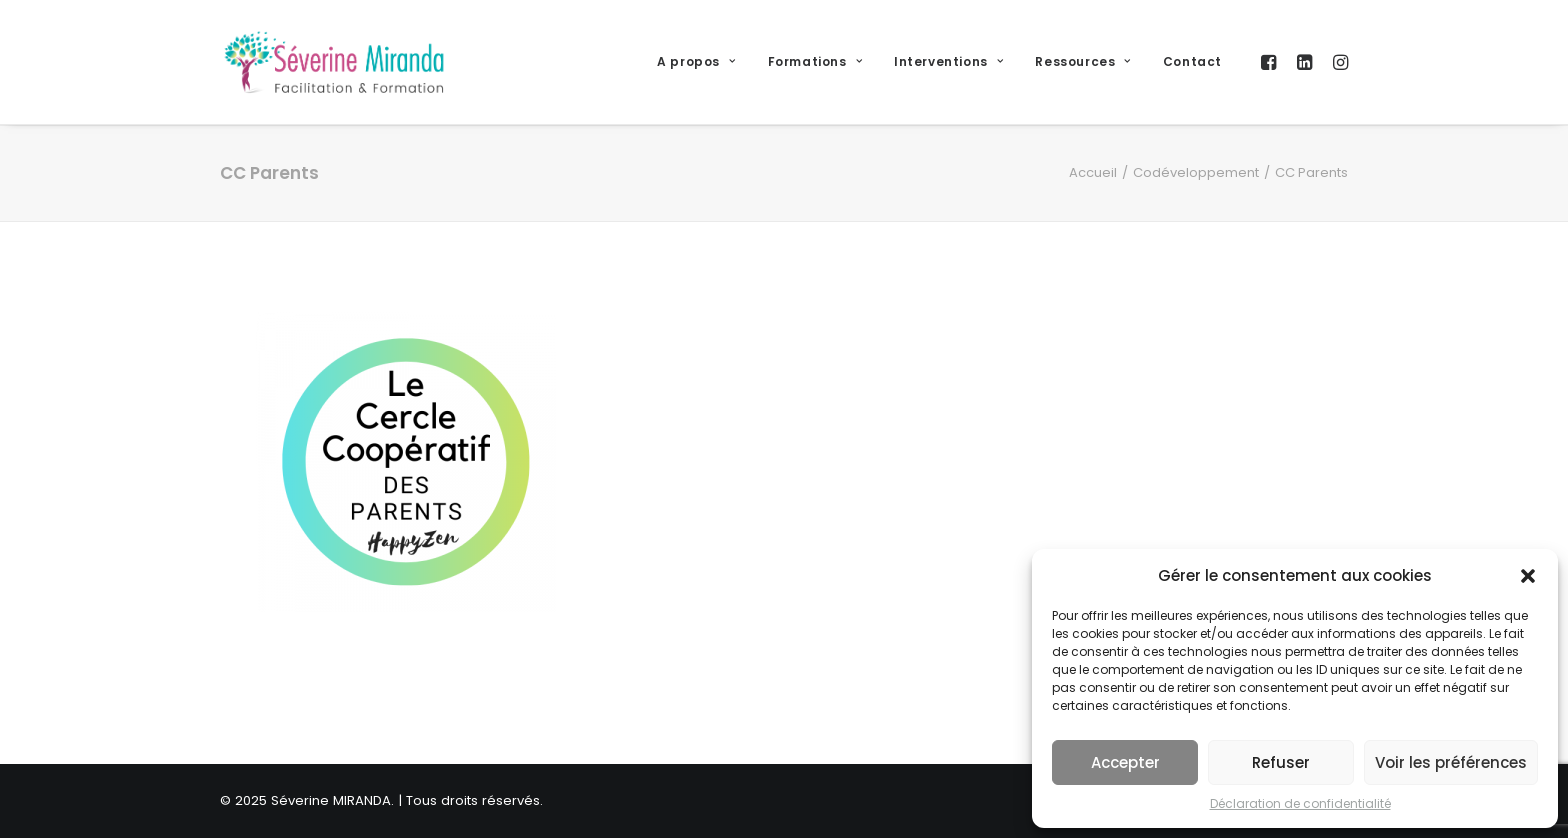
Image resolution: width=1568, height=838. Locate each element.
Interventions (948, 61)
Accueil (1093, 172)
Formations (815, 61)
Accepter (1125, 762)
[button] (1528, 576)
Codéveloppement (1196, 172)
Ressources (1082, 61)
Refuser (1281, 762)
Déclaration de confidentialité (1300, 803)
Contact (1192, 61)
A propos (696, 61)
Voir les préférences (1451, 762)
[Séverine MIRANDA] (334, 62)
